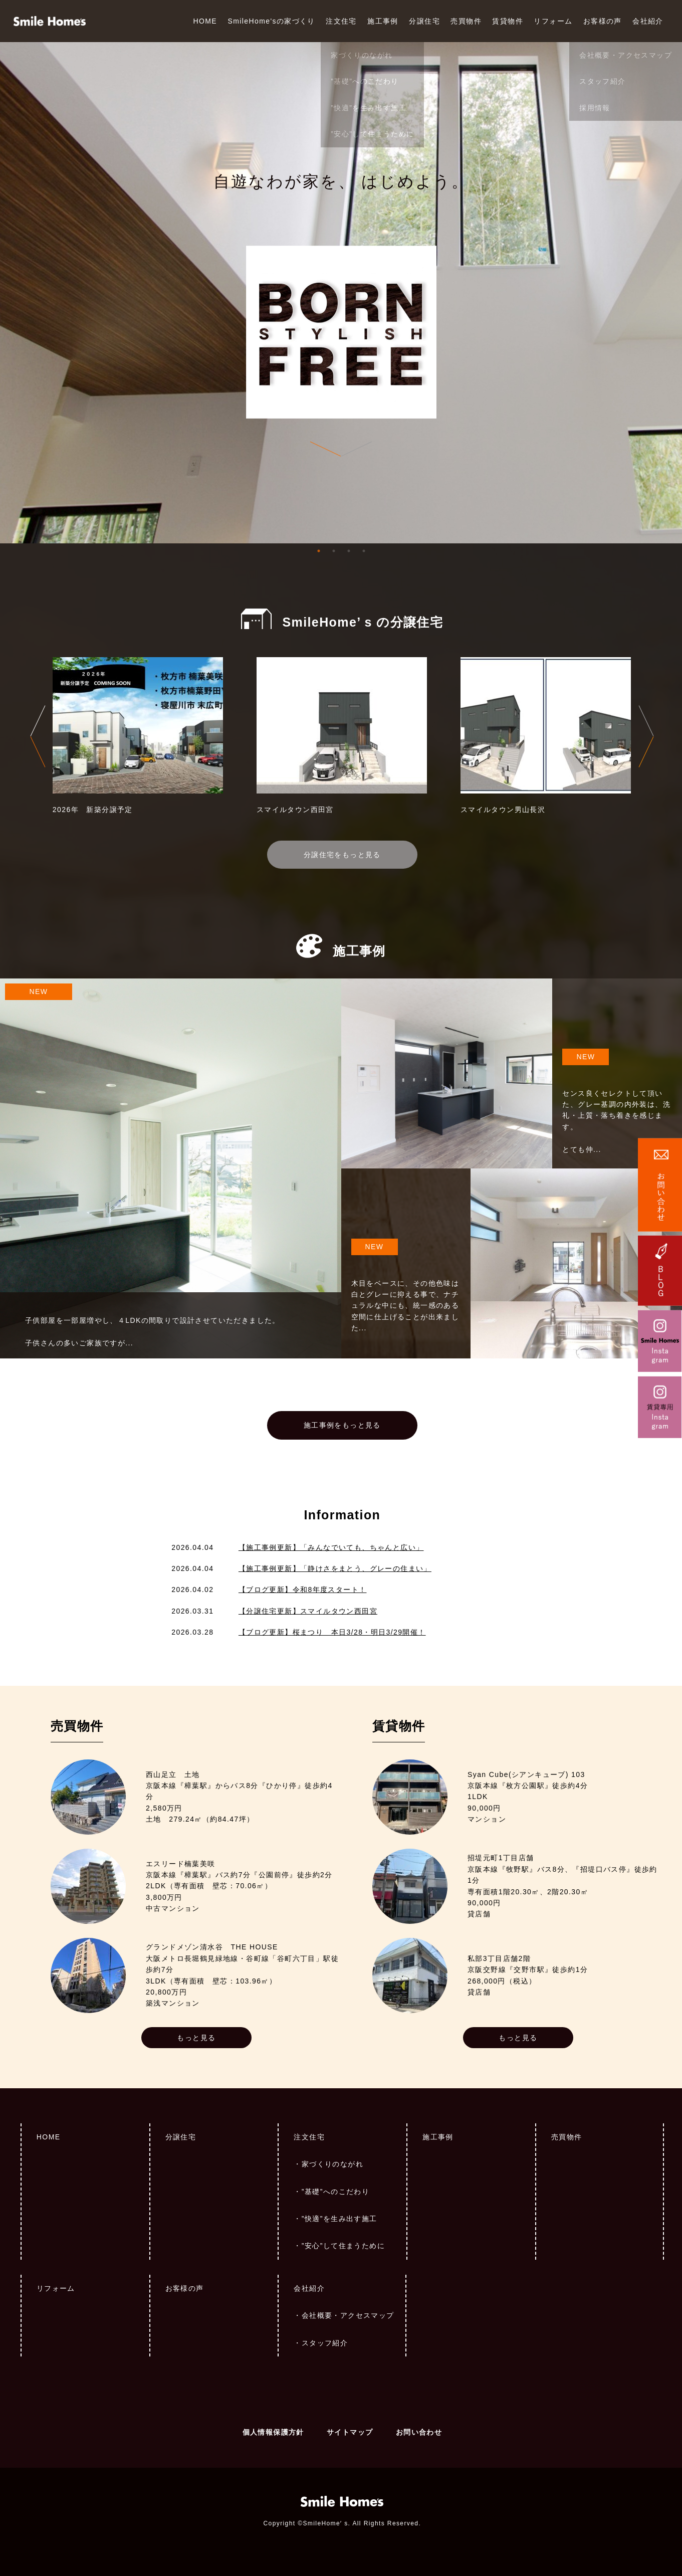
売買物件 (466, 21)
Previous (38, 736)
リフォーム (553, 21)
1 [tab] (319, 551)
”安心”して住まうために (343, 2246)
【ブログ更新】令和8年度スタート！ (303, 1590)
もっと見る (196, 2038)
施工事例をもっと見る (342, 1425)
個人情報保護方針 (273, 2432)
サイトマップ (350, 2432)
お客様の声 (602, 21)
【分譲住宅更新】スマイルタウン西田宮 (308, 1611)
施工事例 (382, 21)
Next (646, 736)
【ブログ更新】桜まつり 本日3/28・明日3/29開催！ (332, 1632)
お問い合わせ (419, 2432)
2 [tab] (334, 551)
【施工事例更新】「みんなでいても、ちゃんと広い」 (331, 1547)
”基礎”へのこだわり (335, 2192)
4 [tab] (364, 551)
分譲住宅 (424, 21)
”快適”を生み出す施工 (339, 2219)
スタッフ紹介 (325, 2343)
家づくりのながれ (332, 2164)
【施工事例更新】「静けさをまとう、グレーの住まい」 (335, 1568)
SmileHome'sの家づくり (271, 21)
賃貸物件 (507, 21)
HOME (205, 21)
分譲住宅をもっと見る (342, 855)
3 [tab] (349, 551)
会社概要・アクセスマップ (348, 2315)
